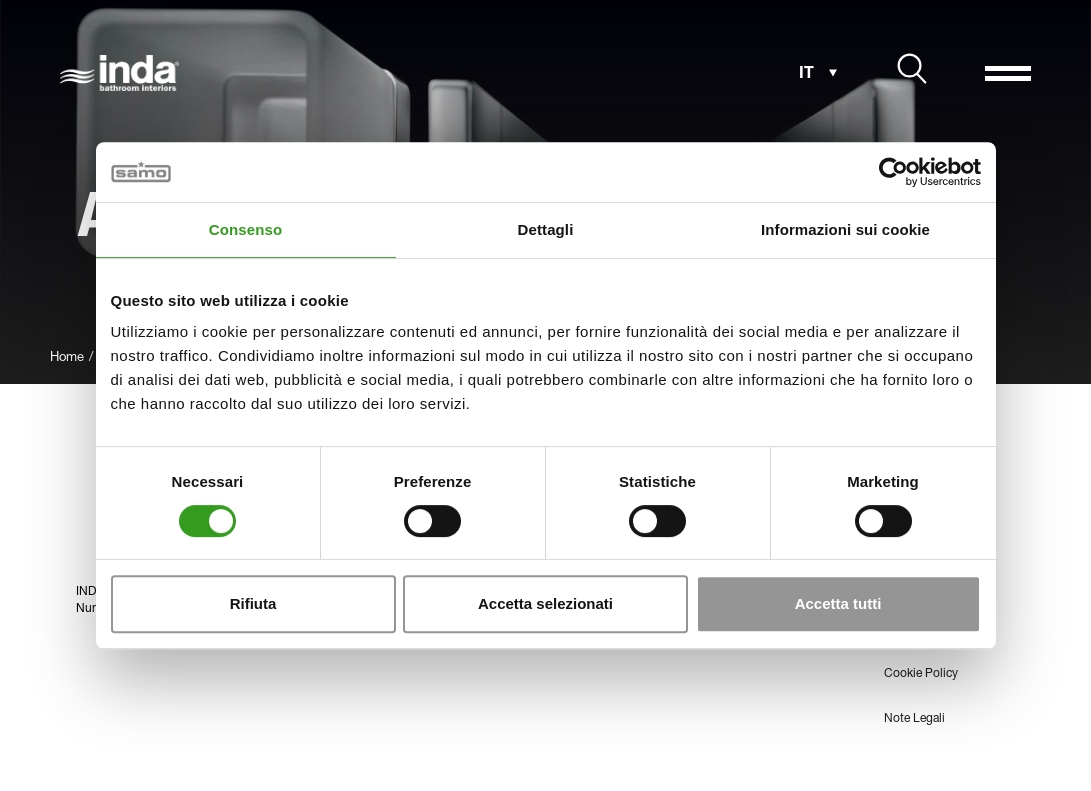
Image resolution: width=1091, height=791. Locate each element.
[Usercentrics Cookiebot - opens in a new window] (893, 172)
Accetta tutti (838, 603)
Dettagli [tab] (546, 229)
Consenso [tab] (245, 229)
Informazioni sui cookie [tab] (845, 229)
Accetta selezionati (545, 603)
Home (67, 358)
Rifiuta (253, 603)
